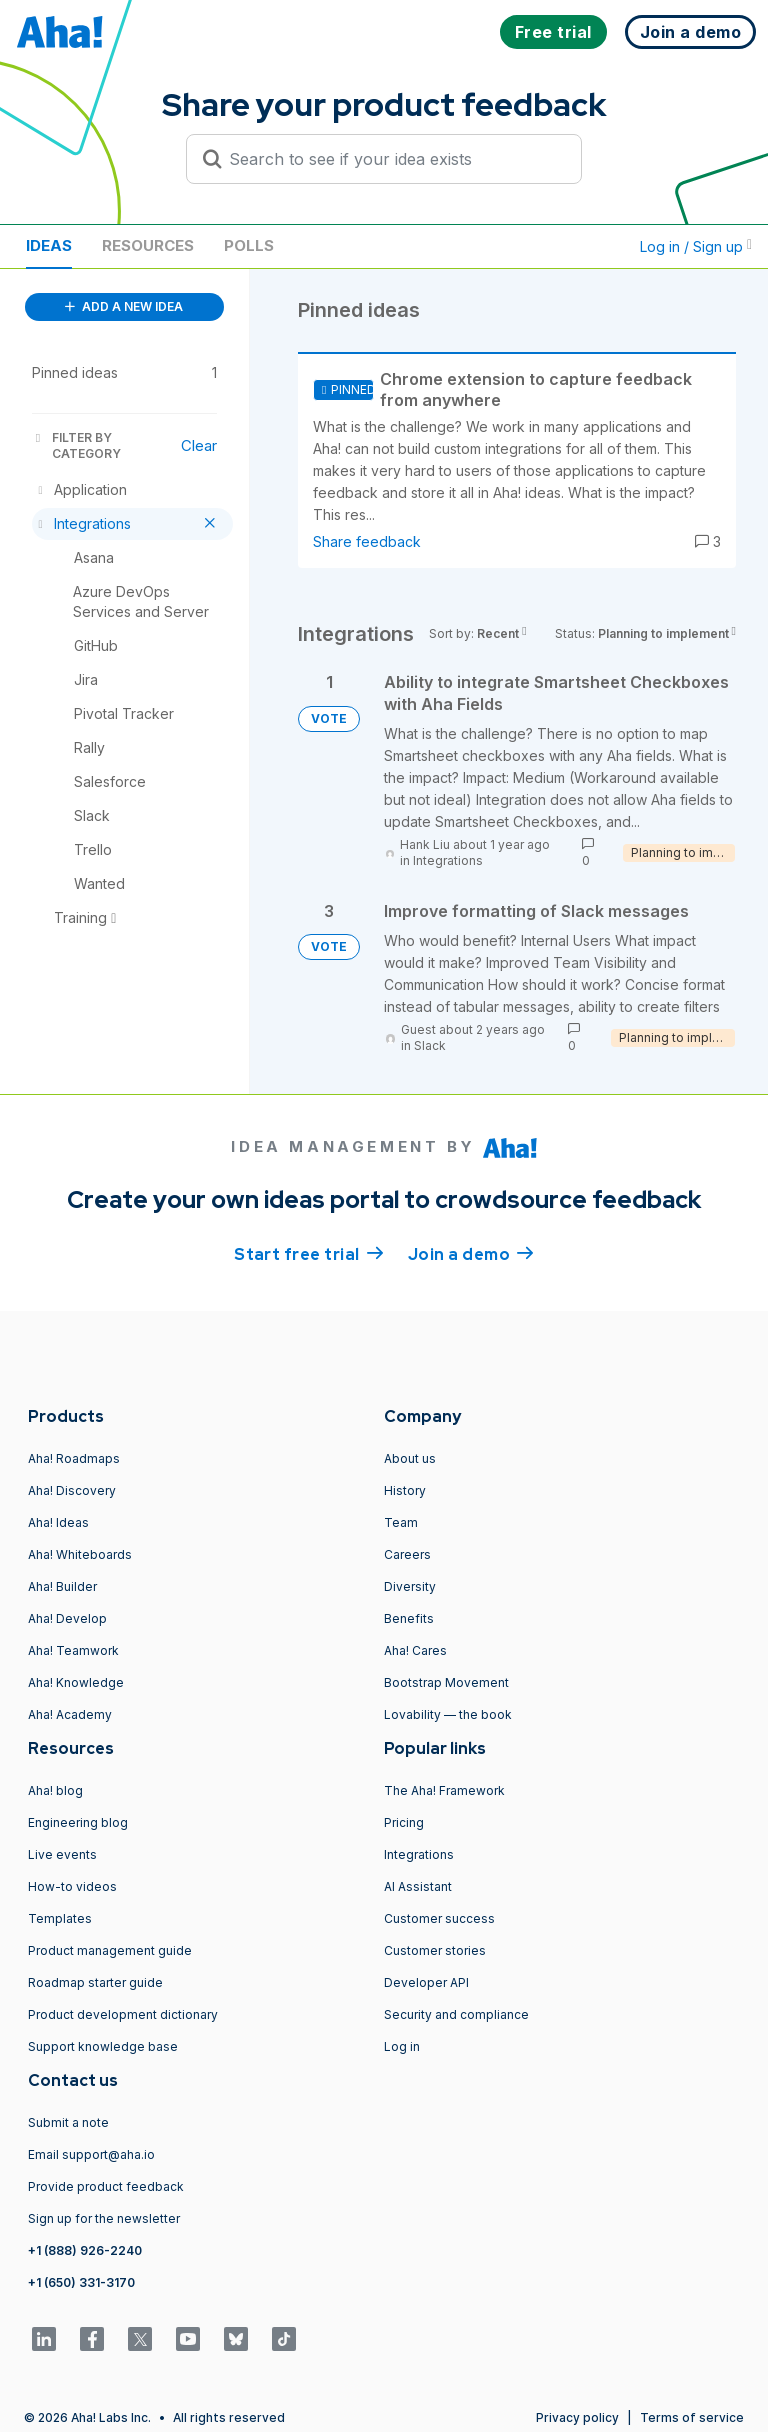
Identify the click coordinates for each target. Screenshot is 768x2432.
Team (401, 1522)
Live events (62, 1854)
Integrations (448, 860)
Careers (407, 1554)
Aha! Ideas (58, 1522)
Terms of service (692, 2417)
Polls (249, 245)
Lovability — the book (448, 1714)
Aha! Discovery (72, 1490)
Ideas (49, 245)
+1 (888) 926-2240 (85, 2250)
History (405, 1490)
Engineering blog (78, 1822)
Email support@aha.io (91, 2154)
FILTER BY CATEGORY (76, 445)
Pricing (404, 1822)
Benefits (409, 1618)
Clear (199, 445)
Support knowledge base (103, 2046)
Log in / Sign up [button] (696, 246)
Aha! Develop (67, 1618)
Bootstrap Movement (446, 1682)
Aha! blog (55, 1790)
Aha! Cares (415, 1650)
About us (410, 1458)
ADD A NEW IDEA (124, 306)
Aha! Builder (62, 1586)
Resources (148, 245)
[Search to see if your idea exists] (393, 159)
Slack (430, 1045)
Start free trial (309, 1253)
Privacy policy (577, 2417)
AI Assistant (418, 1886)
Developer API (426, 1982)
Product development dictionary (123, 2014)
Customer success (439, 1918)
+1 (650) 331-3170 (81, 2282)
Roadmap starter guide (95, 1982)
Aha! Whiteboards (80, 1554)
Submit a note (68, 2122)
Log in (402, 2046)
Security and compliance (456, 2014)
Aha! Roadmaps (74, 1458)
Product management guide (110, 1950)
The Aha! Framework (444, 1790)
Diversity (410, 1586)
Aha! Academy (70, 1714)
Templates (60, 1918)
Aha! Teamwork (73, 1650)
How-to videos (72, 1886)
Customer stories (435, 1950)
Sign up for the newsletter (104, 2218)
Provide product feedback (106, 2186)
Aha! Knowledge (76, 1682)
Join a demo (471, 1253)
